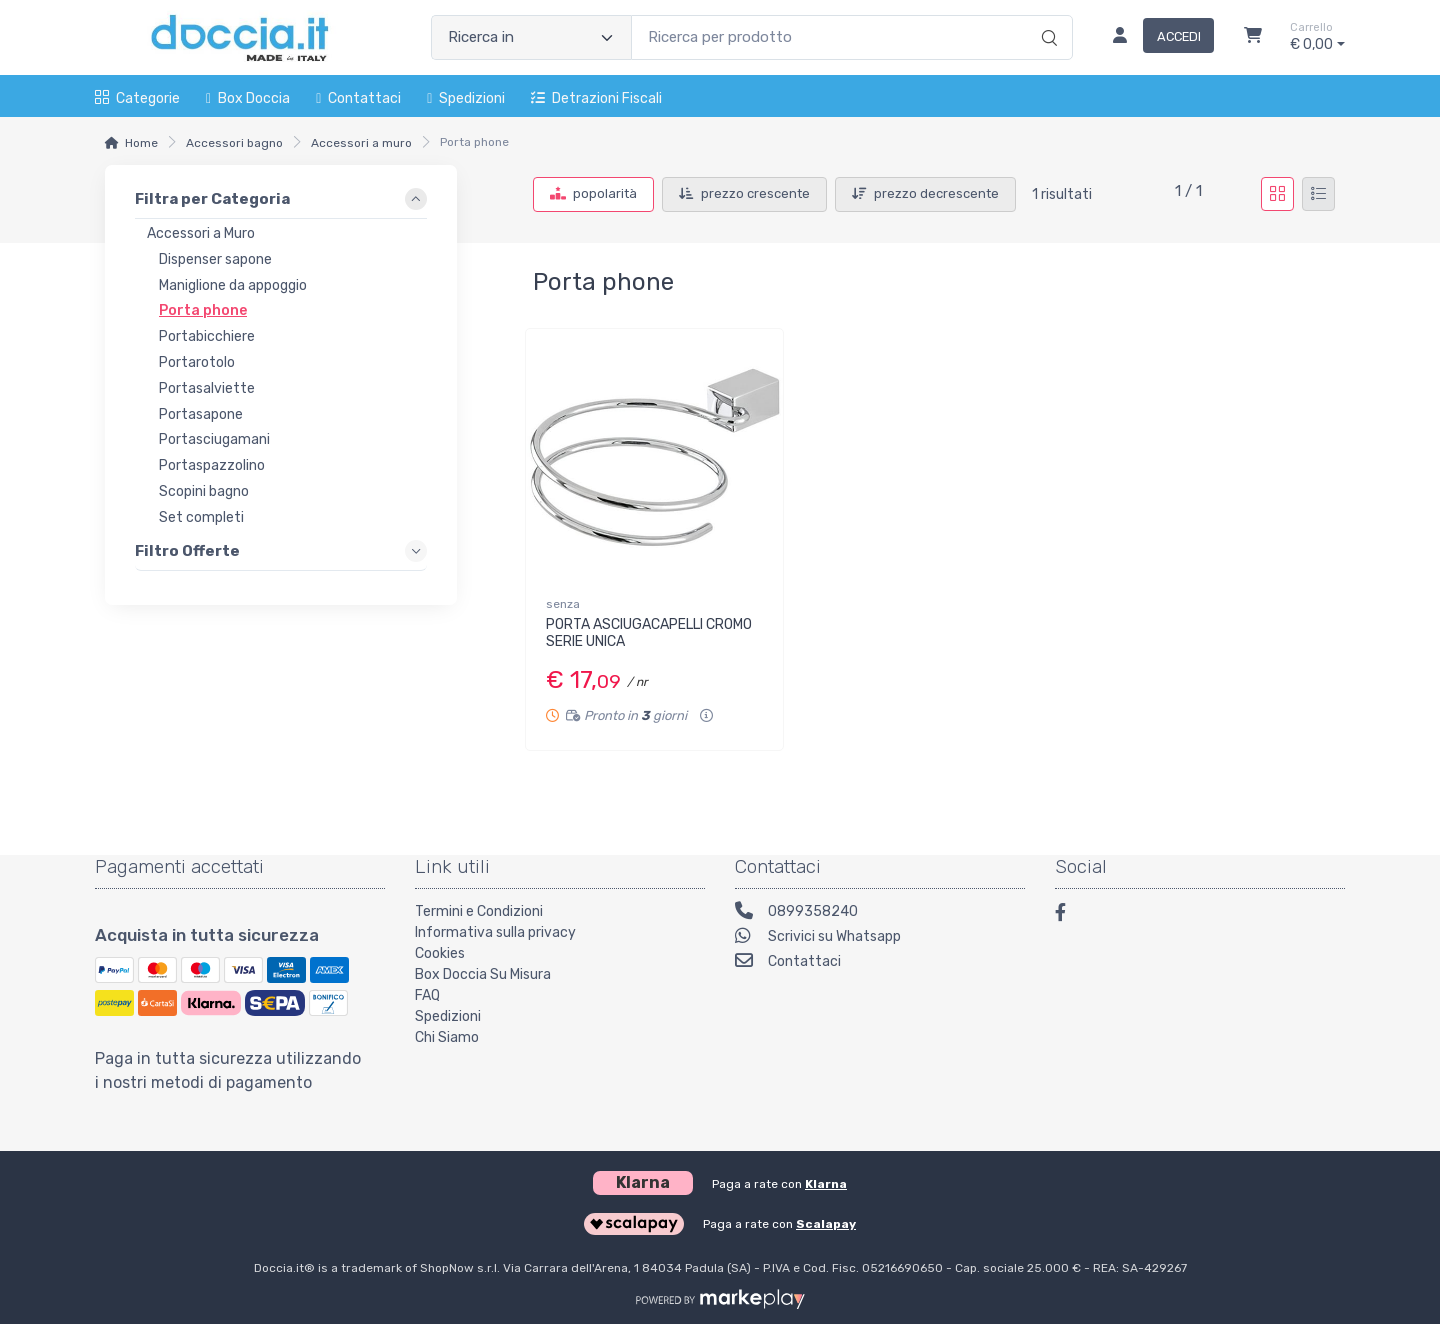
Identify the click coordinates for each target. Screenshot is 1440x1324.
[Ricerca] (1046, 17)
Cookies (440, 953)
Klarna (826, 1184)
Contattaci (358, 98)
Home (141, 143)
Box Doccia (248, 98)
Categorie (137, 98)
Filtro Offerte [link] (187, 550)
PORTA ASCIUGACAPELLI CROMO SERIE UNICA (649, 633)
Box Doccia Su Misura (483, 974)
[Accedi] (1155, 38)
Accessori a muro (361, 143)
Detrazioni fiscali (596, 98)
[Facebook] (1070, 915)
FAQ (427, 995)
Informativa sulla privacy (495, 932)
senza (563, 604)
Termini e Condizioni (479, 911)
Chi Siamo (447, 1037)
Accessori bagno (234, 143)
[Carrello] (1253, 38)
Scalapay (826, 1224)
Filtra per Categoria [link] (212, 199)
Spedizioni (466, 98)
